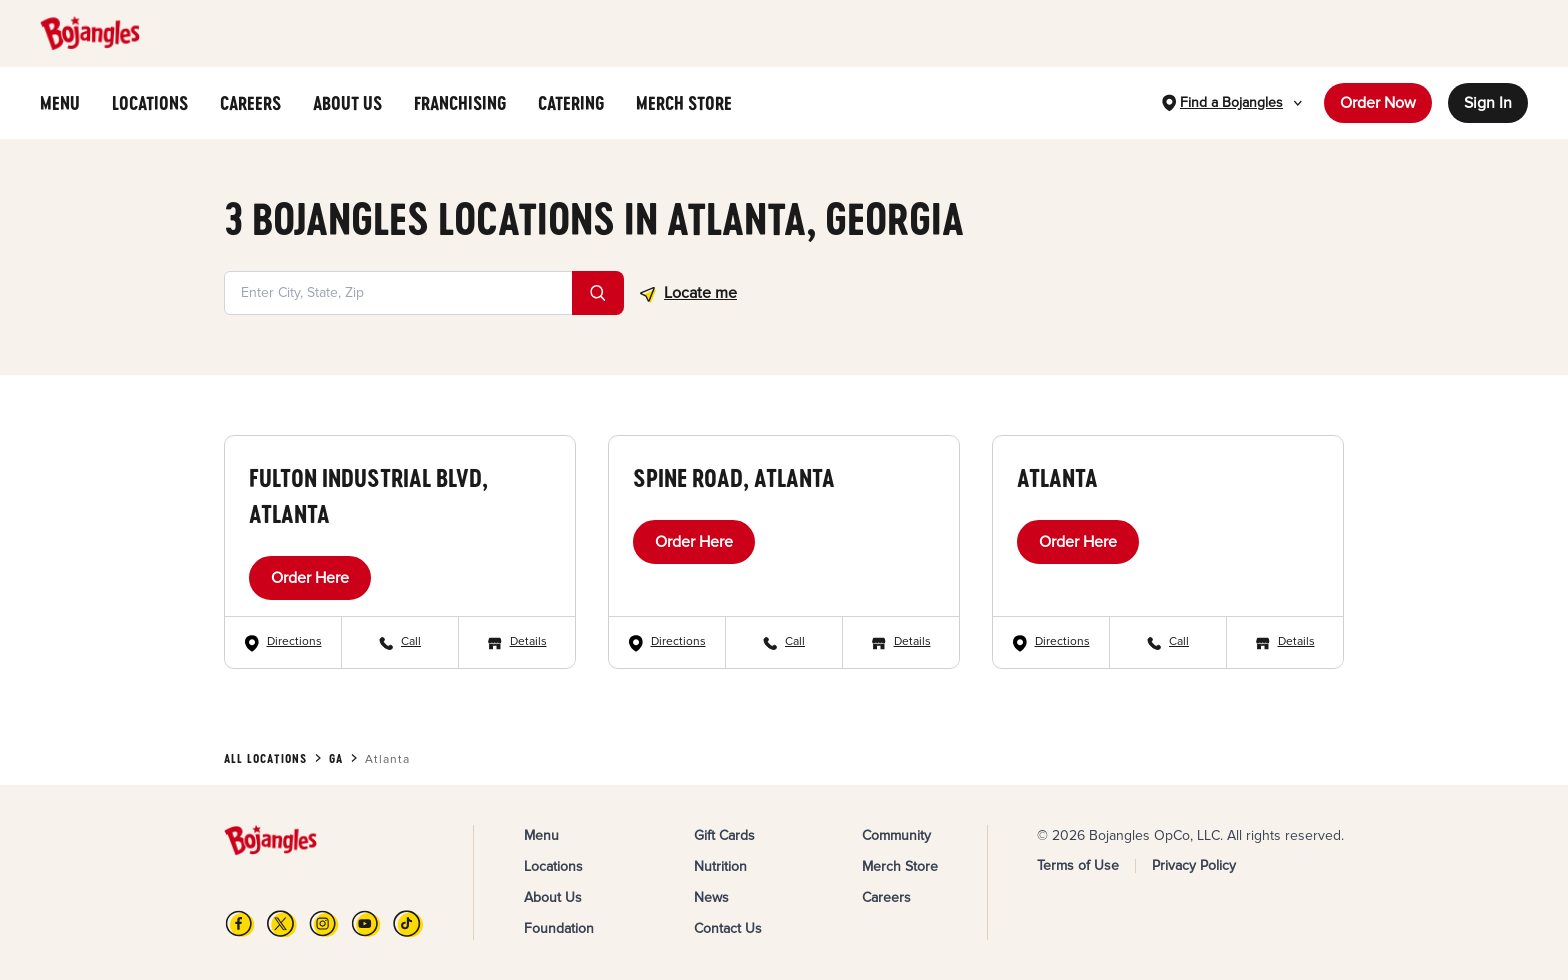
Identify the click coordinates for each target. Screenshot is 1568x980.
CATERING (571, 103)
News (711, 897)
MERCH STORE (684, 103)
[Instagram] (324, 923)
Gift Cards (724, 835)
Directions (294, 641)
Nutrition (720, 866)
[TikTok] (408, 923)
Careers (886, 897)
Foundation (559, 928)
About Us (553, 897)
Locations (553, 866)
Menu (541, 835)
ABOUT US (347, 103)
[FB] (240, 923)
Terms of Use (1078, 865)
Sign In (1488, 103)
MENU (60, 103)
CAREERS (250, 103)
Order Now (1378, 103)
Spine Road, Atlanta (734, 477)
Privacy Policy (1194, 865)
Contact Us (728, 928)
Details (528, 641)
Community (896, 835)
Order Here (310, 578)
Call (411, 641)
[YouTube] (366, 923)
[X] (282, 923)
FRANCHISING (460, 103)
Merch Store (900, 866)
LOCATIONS (150, 103)
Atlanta (1057, 477)
